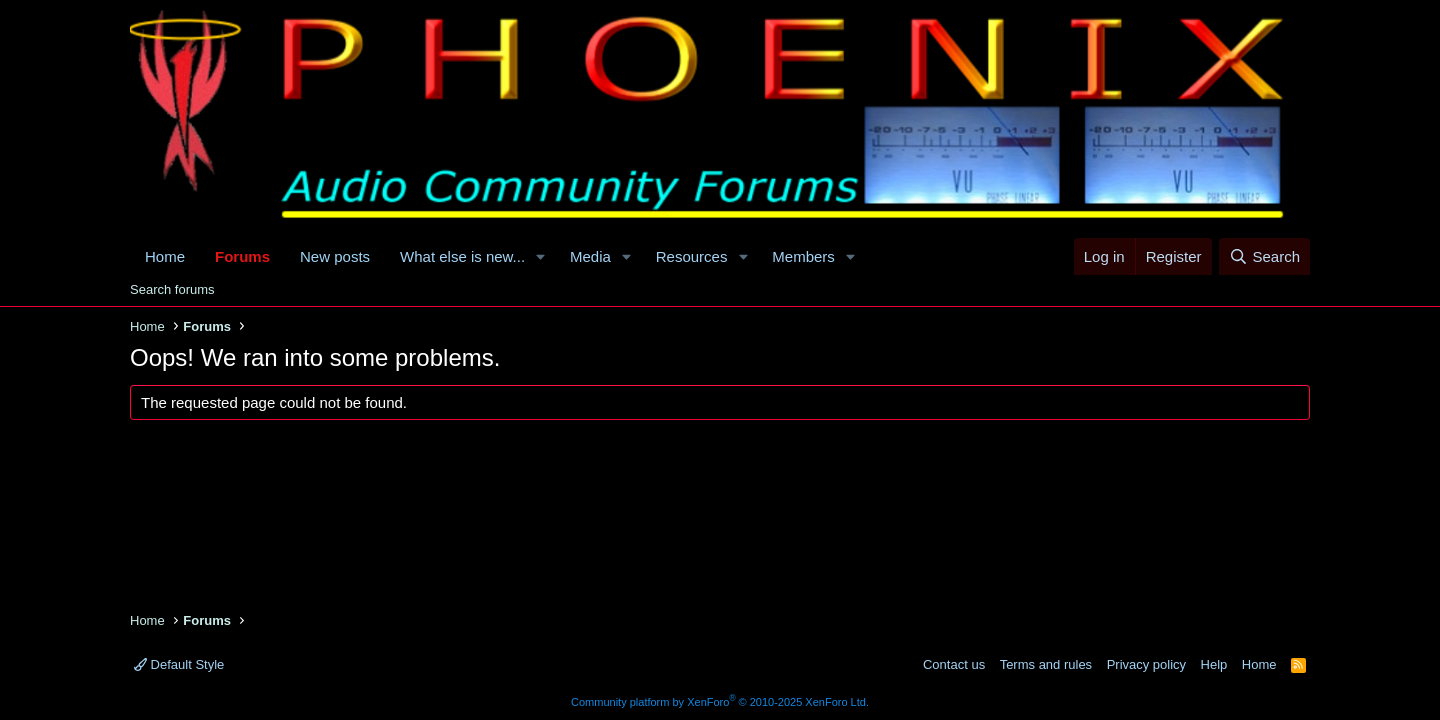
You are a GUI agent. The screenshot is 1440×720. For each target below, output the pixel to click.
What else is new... (462, 256)
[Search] (1264, 256)
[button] (541, 256)
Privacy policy (1146, 664)
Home (165, 256)
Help (1214, 664)
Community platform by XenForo (720, 702)
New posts (335, 256)
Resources (692, 256)
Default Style (179, 664)
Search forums (172, 289)
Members (803, 256)
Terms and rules (1046, 664)
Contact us (954, 664)
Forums (242, 256)
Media (590, 256)
